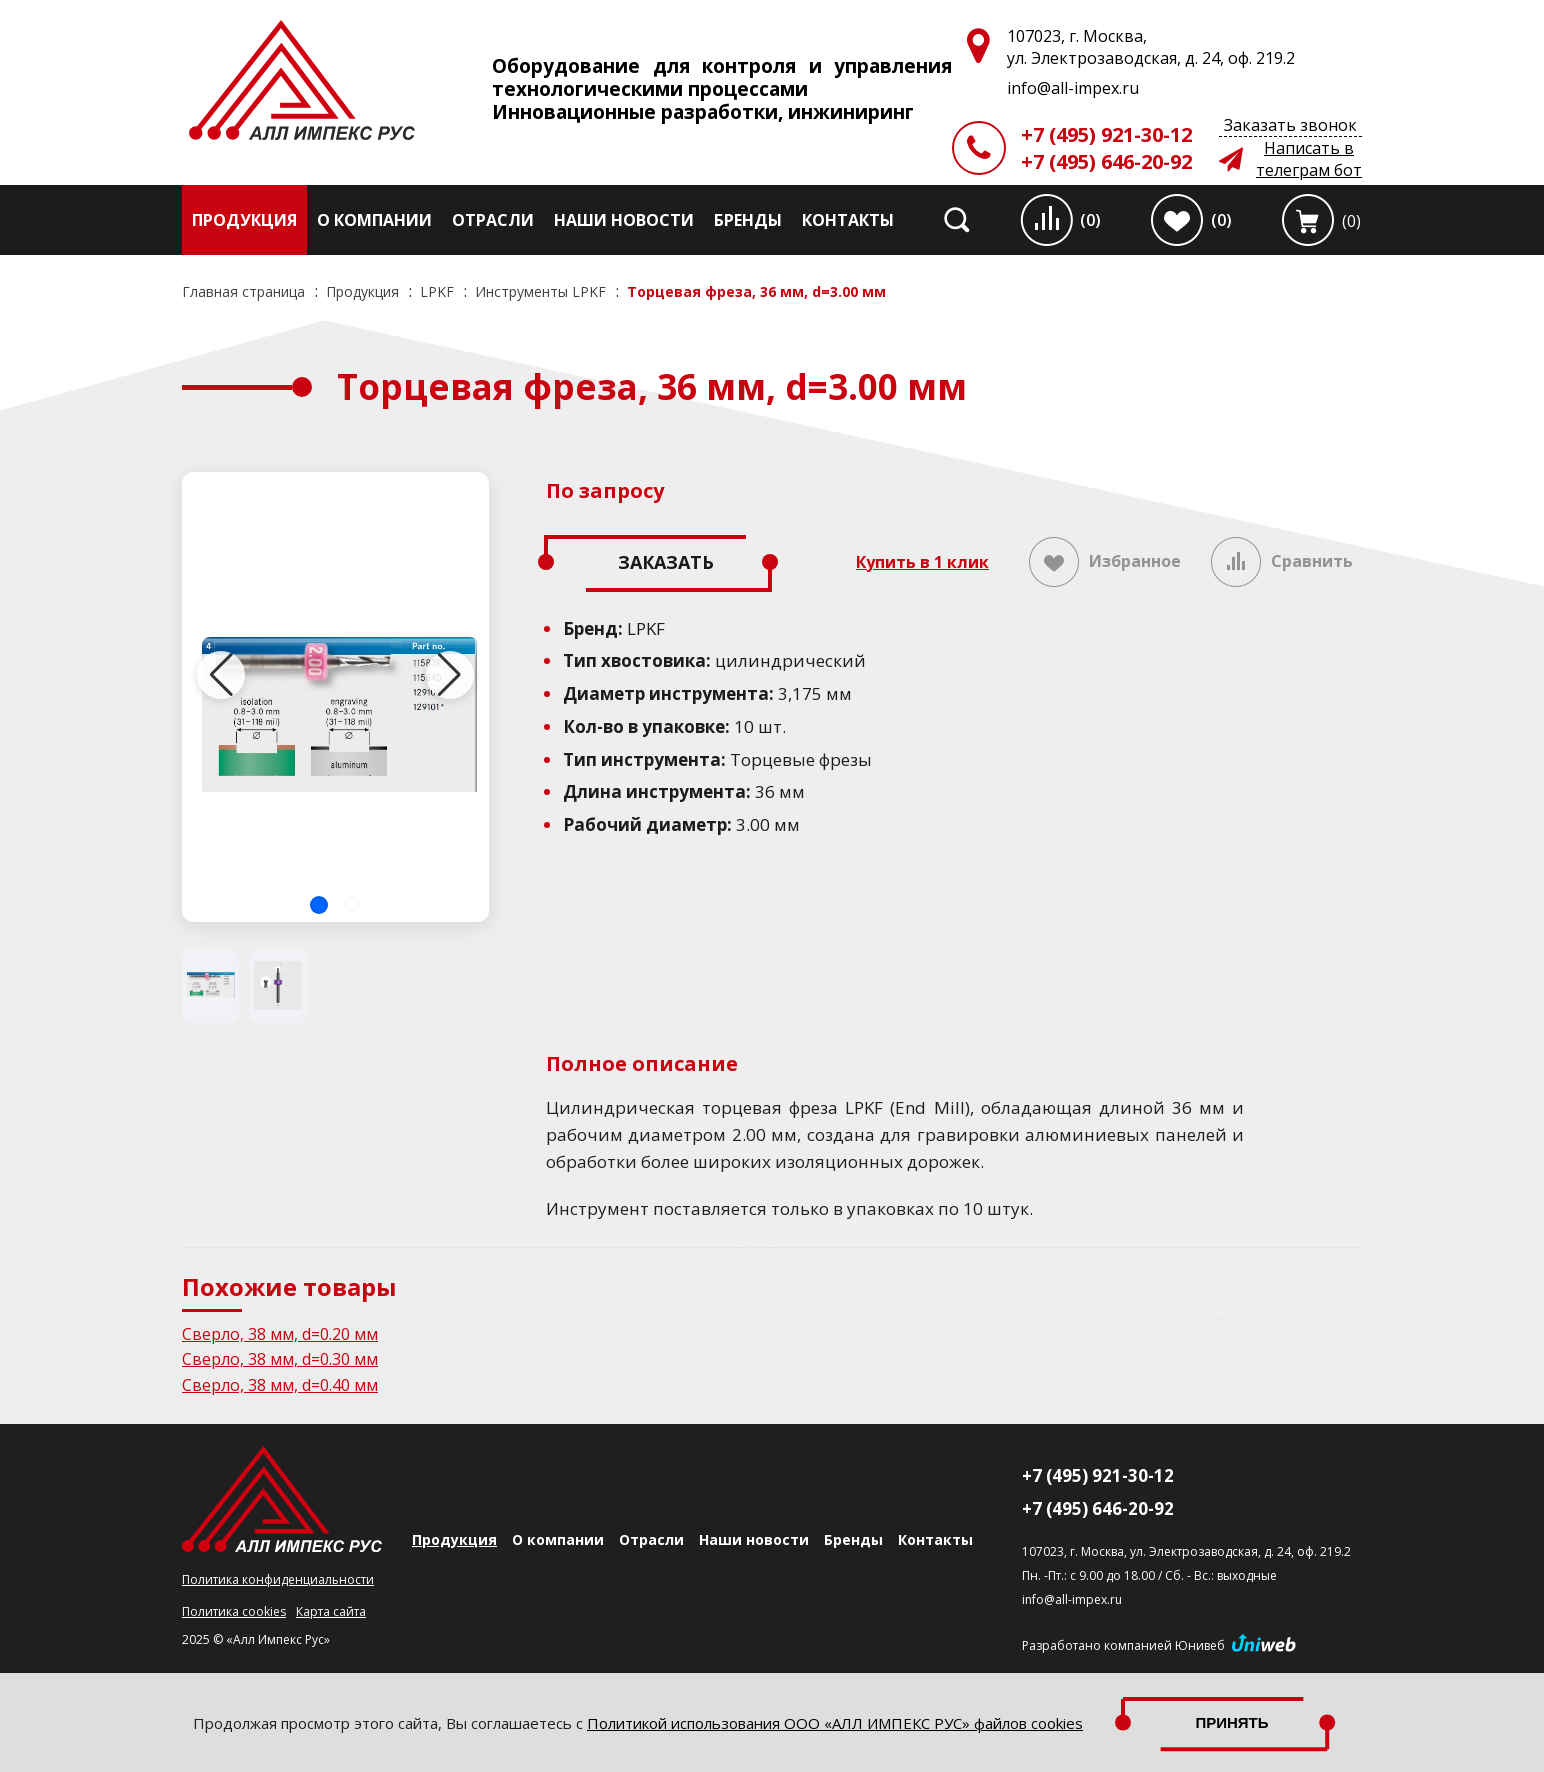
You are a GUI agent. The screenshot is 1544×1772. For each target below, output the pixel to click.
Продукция (244, 220)
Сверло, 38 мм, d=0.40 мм (280, 1385)
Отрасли (493, 220)
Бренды (748, 220)
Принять (1232, 1722)
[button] (319, 905)
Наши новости (624, 220)
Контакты (848, 220)
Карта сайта (331, 1611)
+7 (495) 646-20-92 (1106, 161)
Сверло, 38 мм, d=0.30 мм (280, 1359)
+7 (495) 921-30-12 (1106, 134)
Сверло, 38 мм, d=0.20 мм (280, 1334)
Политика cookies (234, 1611)
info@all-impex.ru (1072, 1599)
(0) (1090, 220)
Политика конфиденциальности (278, 1579)
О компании (374, 220)
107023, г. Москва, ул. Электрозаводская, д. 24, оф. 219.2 (1186, 1551)
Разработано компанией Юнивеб (1123, 1645)
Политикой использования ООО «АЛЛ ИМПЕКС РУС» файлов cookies (835, 1723)
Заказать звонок (1290, 125)
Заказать (666, 562)
